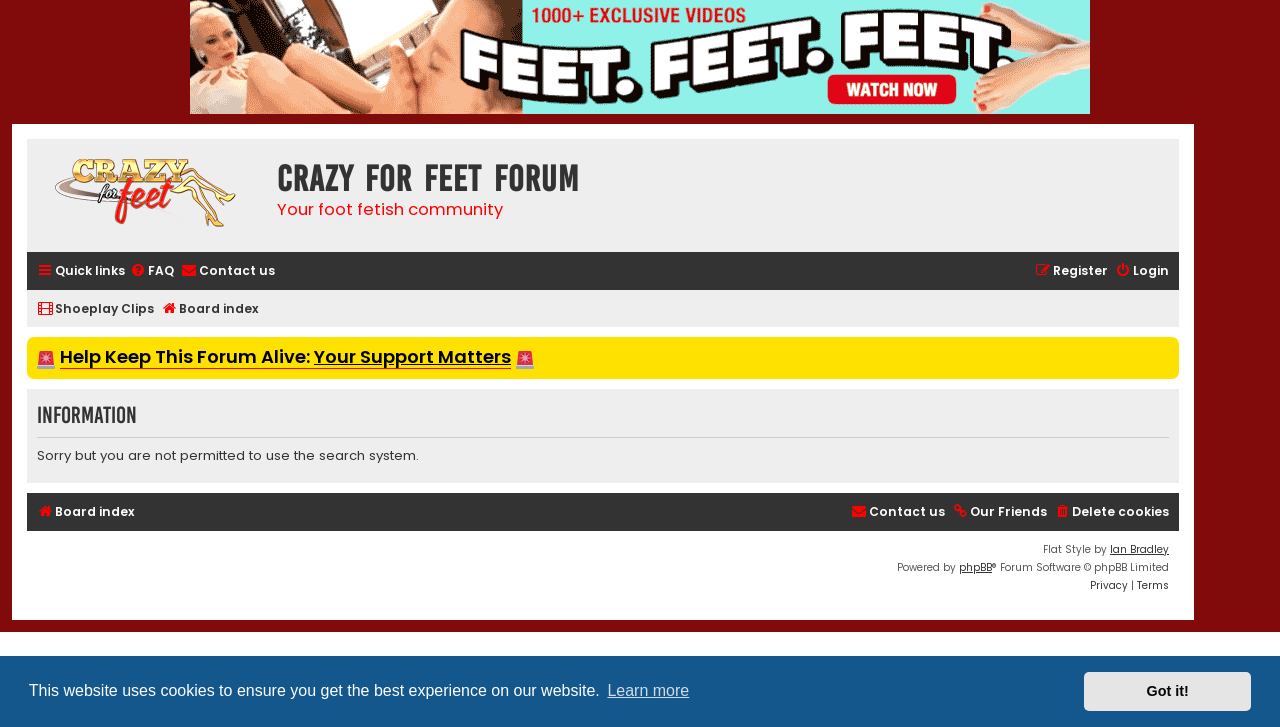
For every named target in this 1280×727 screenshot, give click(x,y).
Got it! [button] (1168, 691)
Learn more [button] (648, 690)
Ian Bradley (1139, 549)
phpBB (975, 567)
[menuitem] (152, 271)
